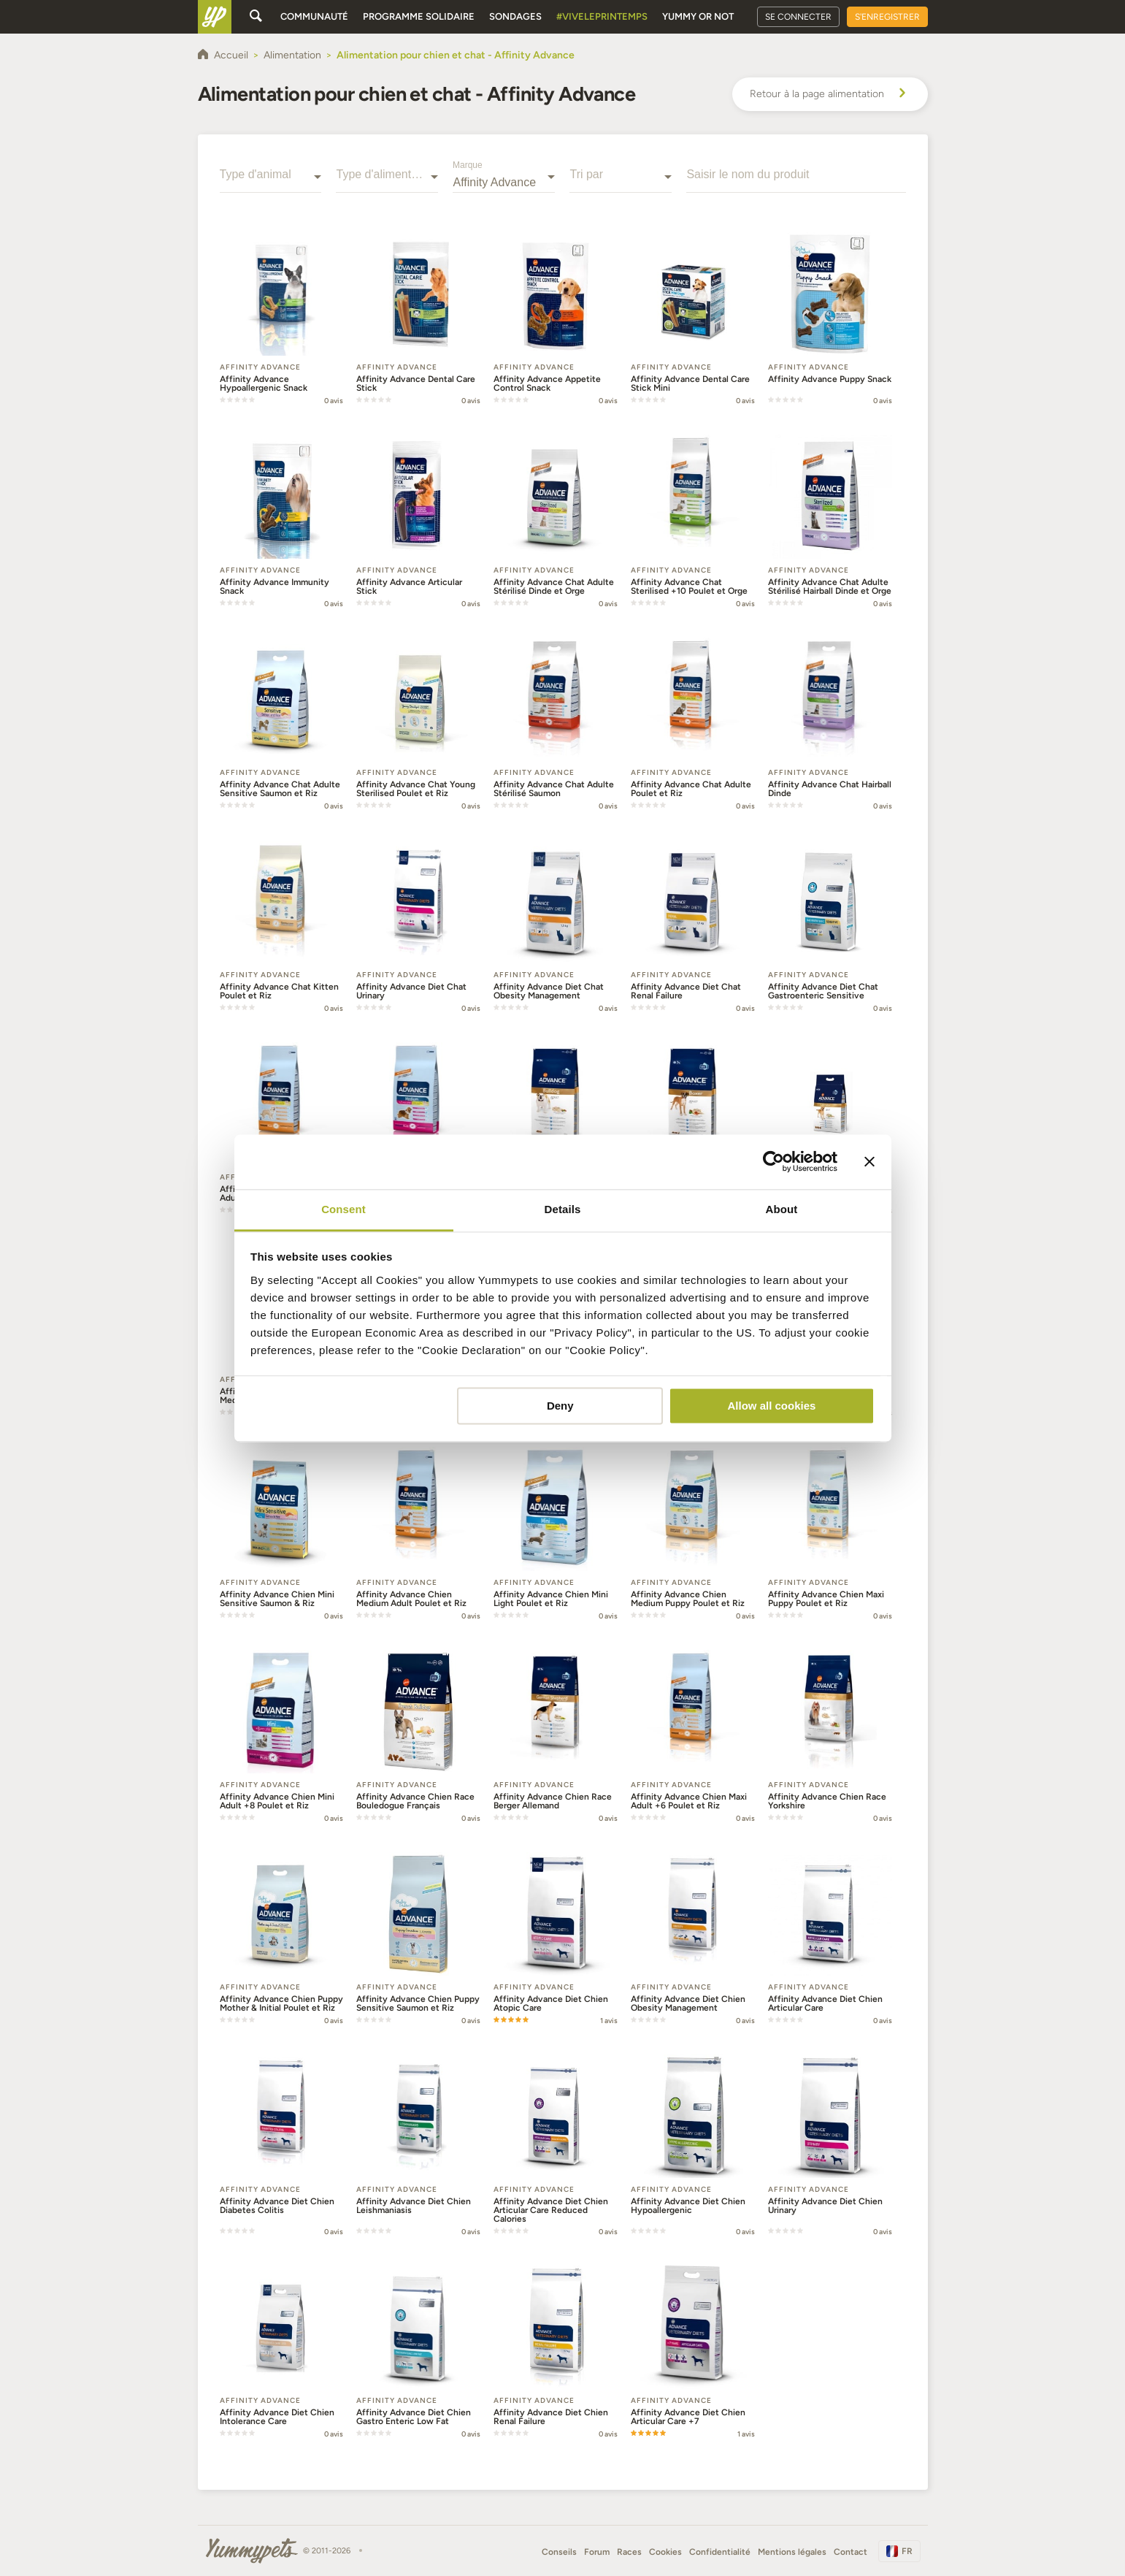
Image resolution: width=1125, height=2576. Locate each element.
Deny (560, 1405)
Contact (850, 2552)
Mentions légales (792, 2552)
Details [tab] (563, 1209)
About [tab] (782, 1209)
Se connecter (798, 17)
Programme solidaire (419, 16)
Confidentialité (719, 2552)
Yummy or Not (698, 16)
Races (629, 2552)
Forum (597, 2552)
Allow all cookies (771, 1405)
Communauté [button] (314, 16)
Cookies (665, 2552)
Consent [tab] (343, 1209)
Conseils (559, 2552)
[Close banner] (869, 1161)
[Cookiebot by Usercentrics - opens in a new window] (773, 1161)
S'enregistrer (887, 17)
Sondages (515, 16)
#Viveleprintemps (602, 16)
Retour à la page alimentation (830, 94)
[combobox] (271, 182)
